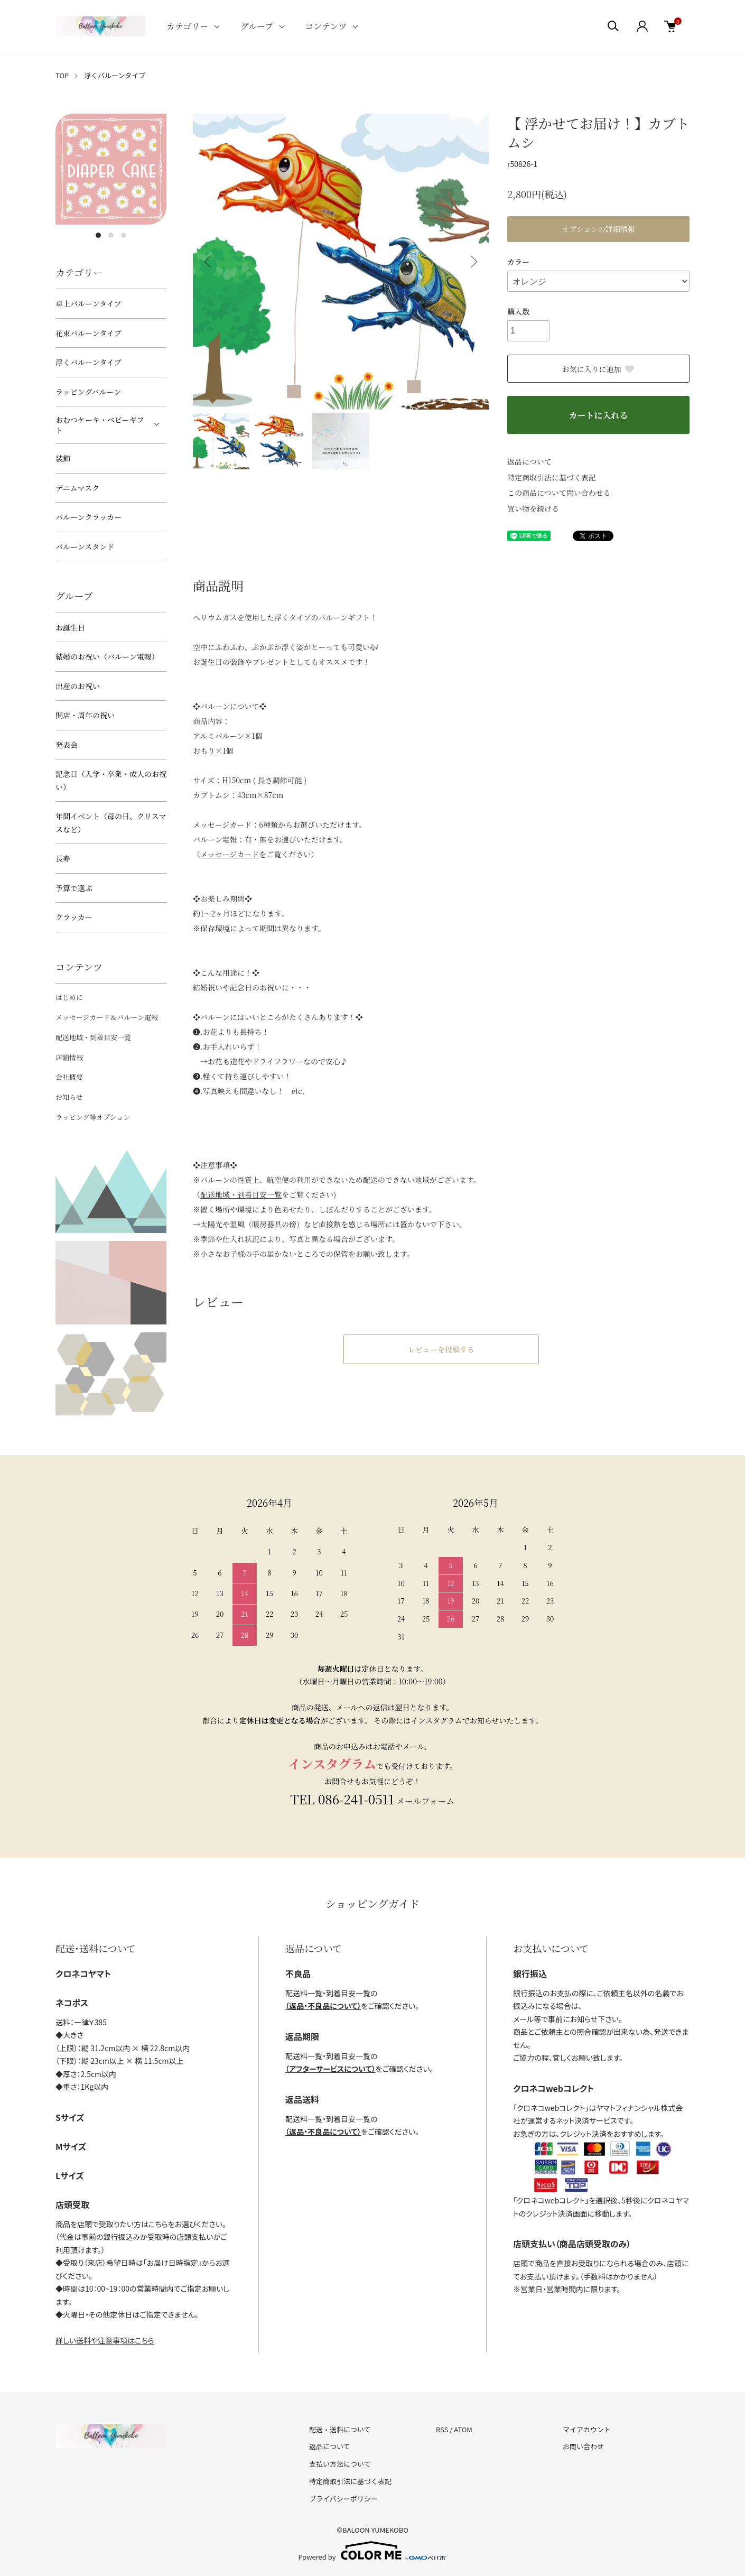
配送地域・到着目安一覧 (93, 1037)
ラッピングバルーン (88, 391)
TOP (62, 75)
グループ (256, 26)
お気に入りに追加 (598, 369)
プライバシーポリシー (343, 2499)
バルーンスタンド (84, 546)
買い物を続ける (533, 508)
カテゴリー (187, 26)
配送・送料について (340, 2429)
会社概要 (69, 1077)
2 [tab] (111, 235)
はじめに (69, 997)
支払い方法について (340, 2464)
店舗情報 (69, 1057)
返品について (529, 461)
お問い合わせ (583, 2446)
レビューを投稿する (441, 1349)
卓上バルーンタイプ (88, 303)
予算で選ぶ (73, 888)
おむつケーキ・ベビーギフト (99, 424)
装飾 (62, 458)
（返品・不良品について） (323, 2005)
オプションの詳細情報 (598, 229)
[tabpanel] (110, 169)
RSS (442, 2429)
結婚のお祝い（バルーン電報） (107, 656)
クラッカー (73, 917)
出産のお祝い (77, 686)
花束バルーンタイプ (88, 333)
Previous (209, 262)
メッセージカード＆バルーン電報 (106, 1017)
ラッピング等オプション (92, 1117)
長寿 (62, 858)
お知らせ (69, 1097)
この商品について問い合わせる (559, 492)
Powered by (373, 2550)
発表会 (66, 744)
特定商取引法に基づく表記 (551, 477)
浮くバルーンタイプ (114, 75)
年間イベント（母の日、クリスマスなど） (110, 823)
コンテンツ (326, 26)
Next (473, 262)
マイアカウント (587, 2429)
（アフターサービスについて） (330, 2068)
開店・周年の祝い (85, 715)
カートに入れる (598, 415)
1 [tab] (98, 235)
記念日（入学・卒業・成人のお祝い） (110, 780)
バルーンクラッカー (88, 517)
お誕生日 (70, 627)
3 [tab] (123, 235)
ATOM (463, 2429)
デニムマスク (77, 488)
